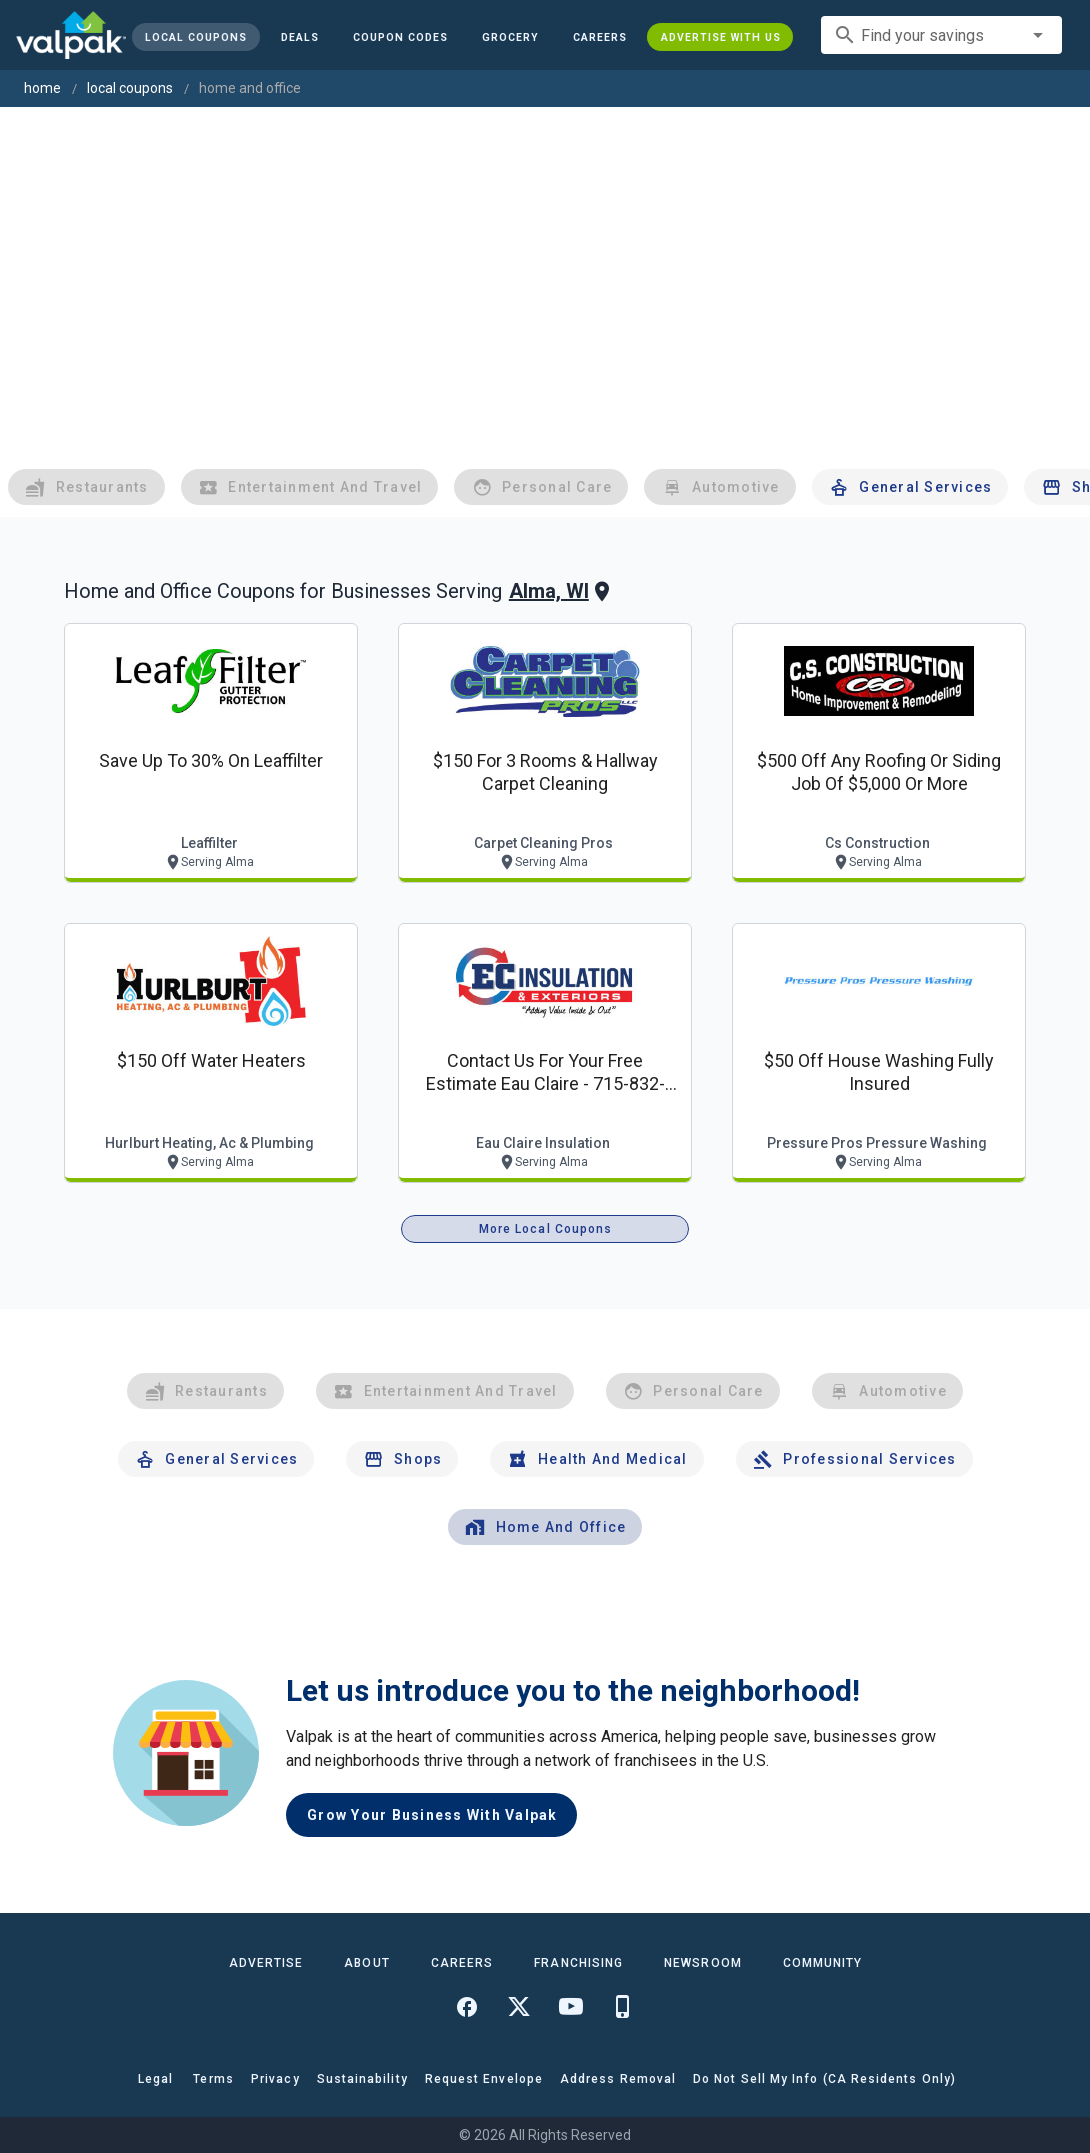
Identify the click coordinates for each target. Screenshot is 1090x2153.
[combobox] (941, 35)
